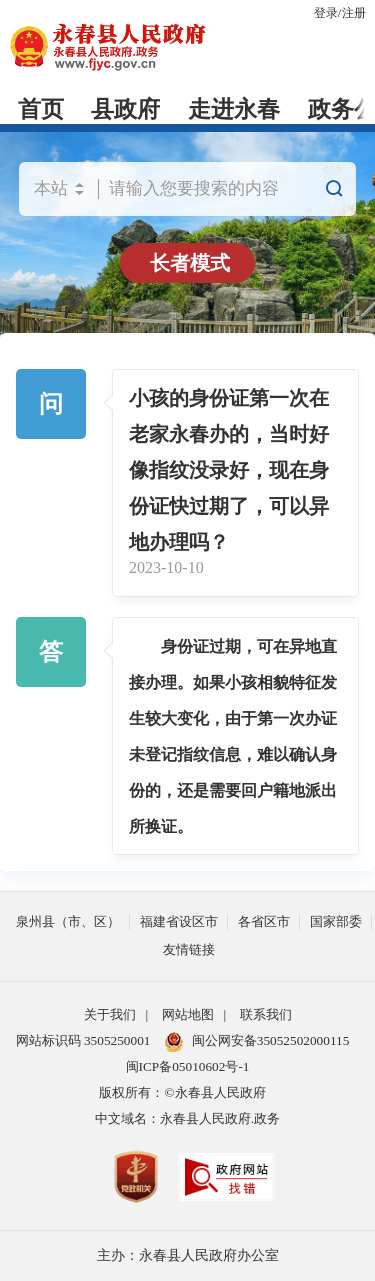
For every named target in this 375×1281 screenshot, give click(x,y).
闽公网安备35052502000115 (257, 1042)
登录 (326, 13)
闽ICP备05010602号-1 (188, 1066)
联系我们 (266, 1014)
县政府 (125, 109)
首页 (41, 109)
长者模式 (190, 263)
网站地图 (188, 1014)
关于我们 (110, 1014)
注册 (354, 13)
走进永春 (234, 109)
